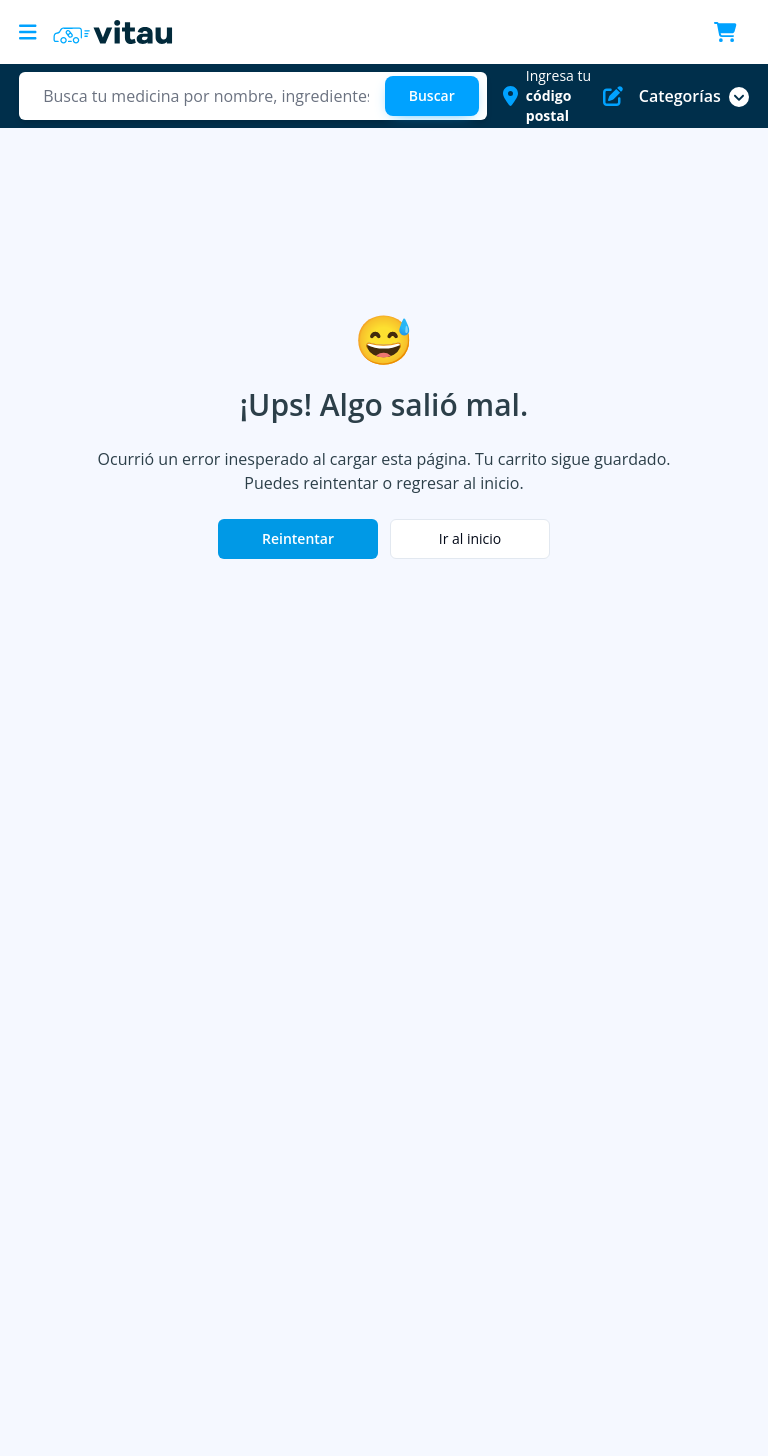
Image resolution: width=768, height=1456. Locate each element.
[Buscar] (432, 96)
